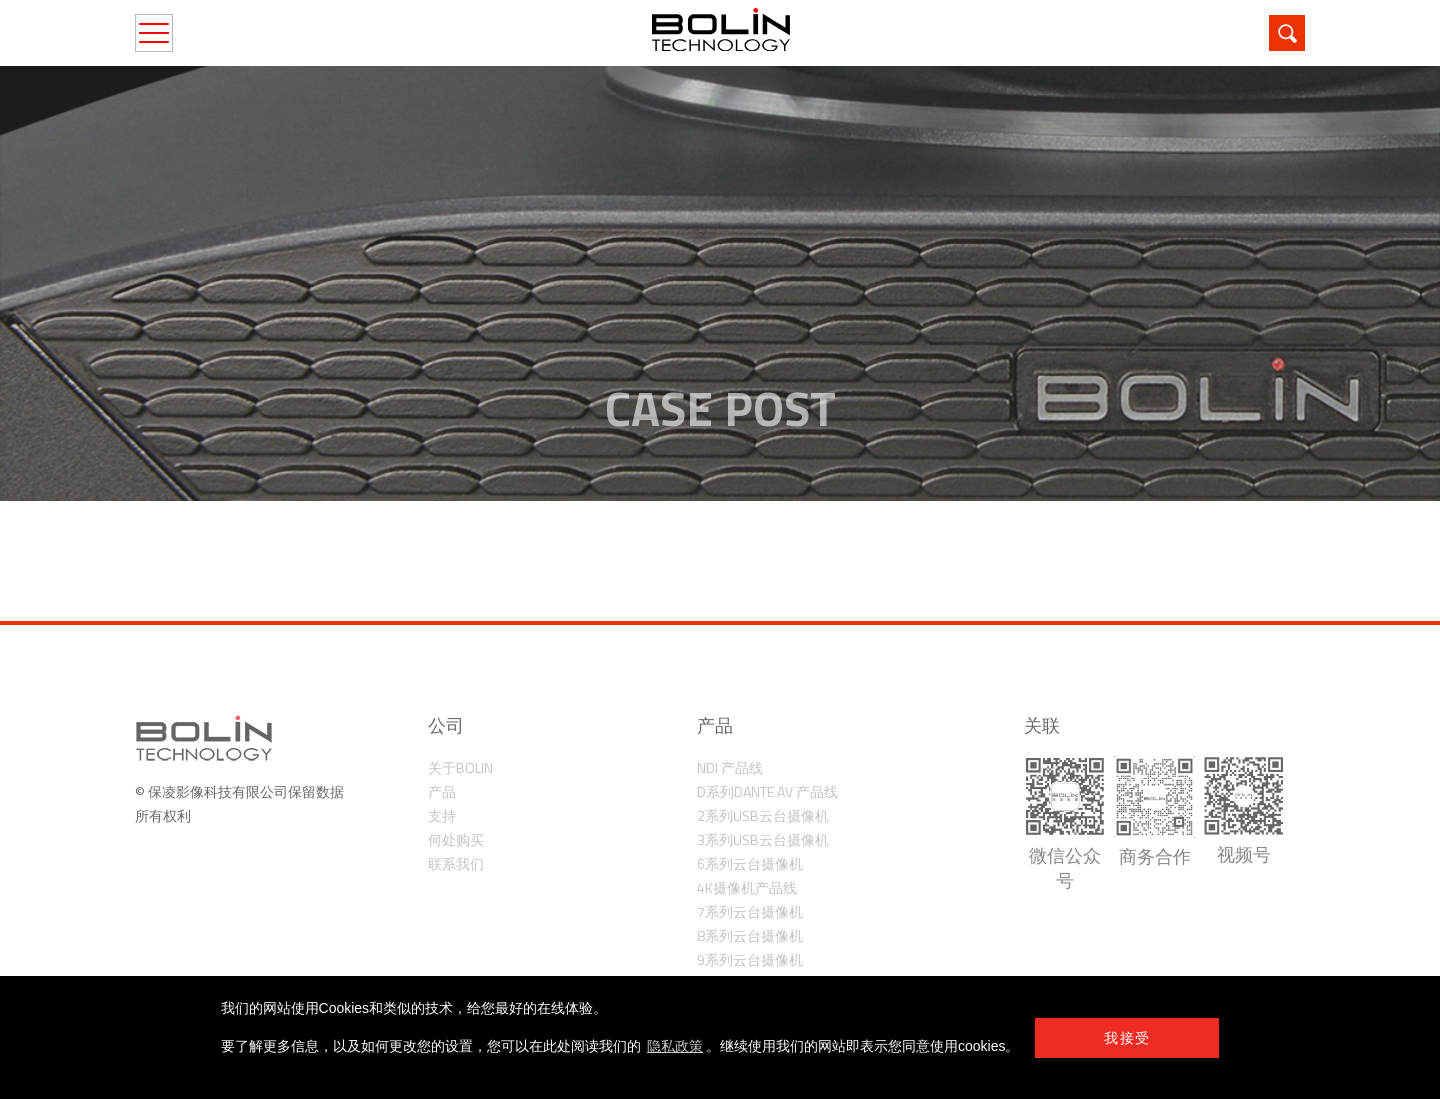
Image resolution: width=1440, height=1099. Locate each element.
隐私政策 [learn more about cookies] (675, 1046)
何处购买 (456, 839)
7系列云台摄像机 (750, 911)
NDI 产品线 (730, 767)
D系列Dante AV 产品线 (767, 791)
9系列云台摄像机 (750, 959)
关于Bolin (460, 767)
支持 (442, 815)
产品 (442, 791)
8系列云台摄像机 (750, 935)
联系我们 (456, 863)
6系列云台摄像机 (750, 863)
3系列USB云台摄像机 (763, 839)
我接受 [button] (1127, 1038)
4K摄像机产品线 (747, 887)
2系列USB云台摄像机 (763, 815)
